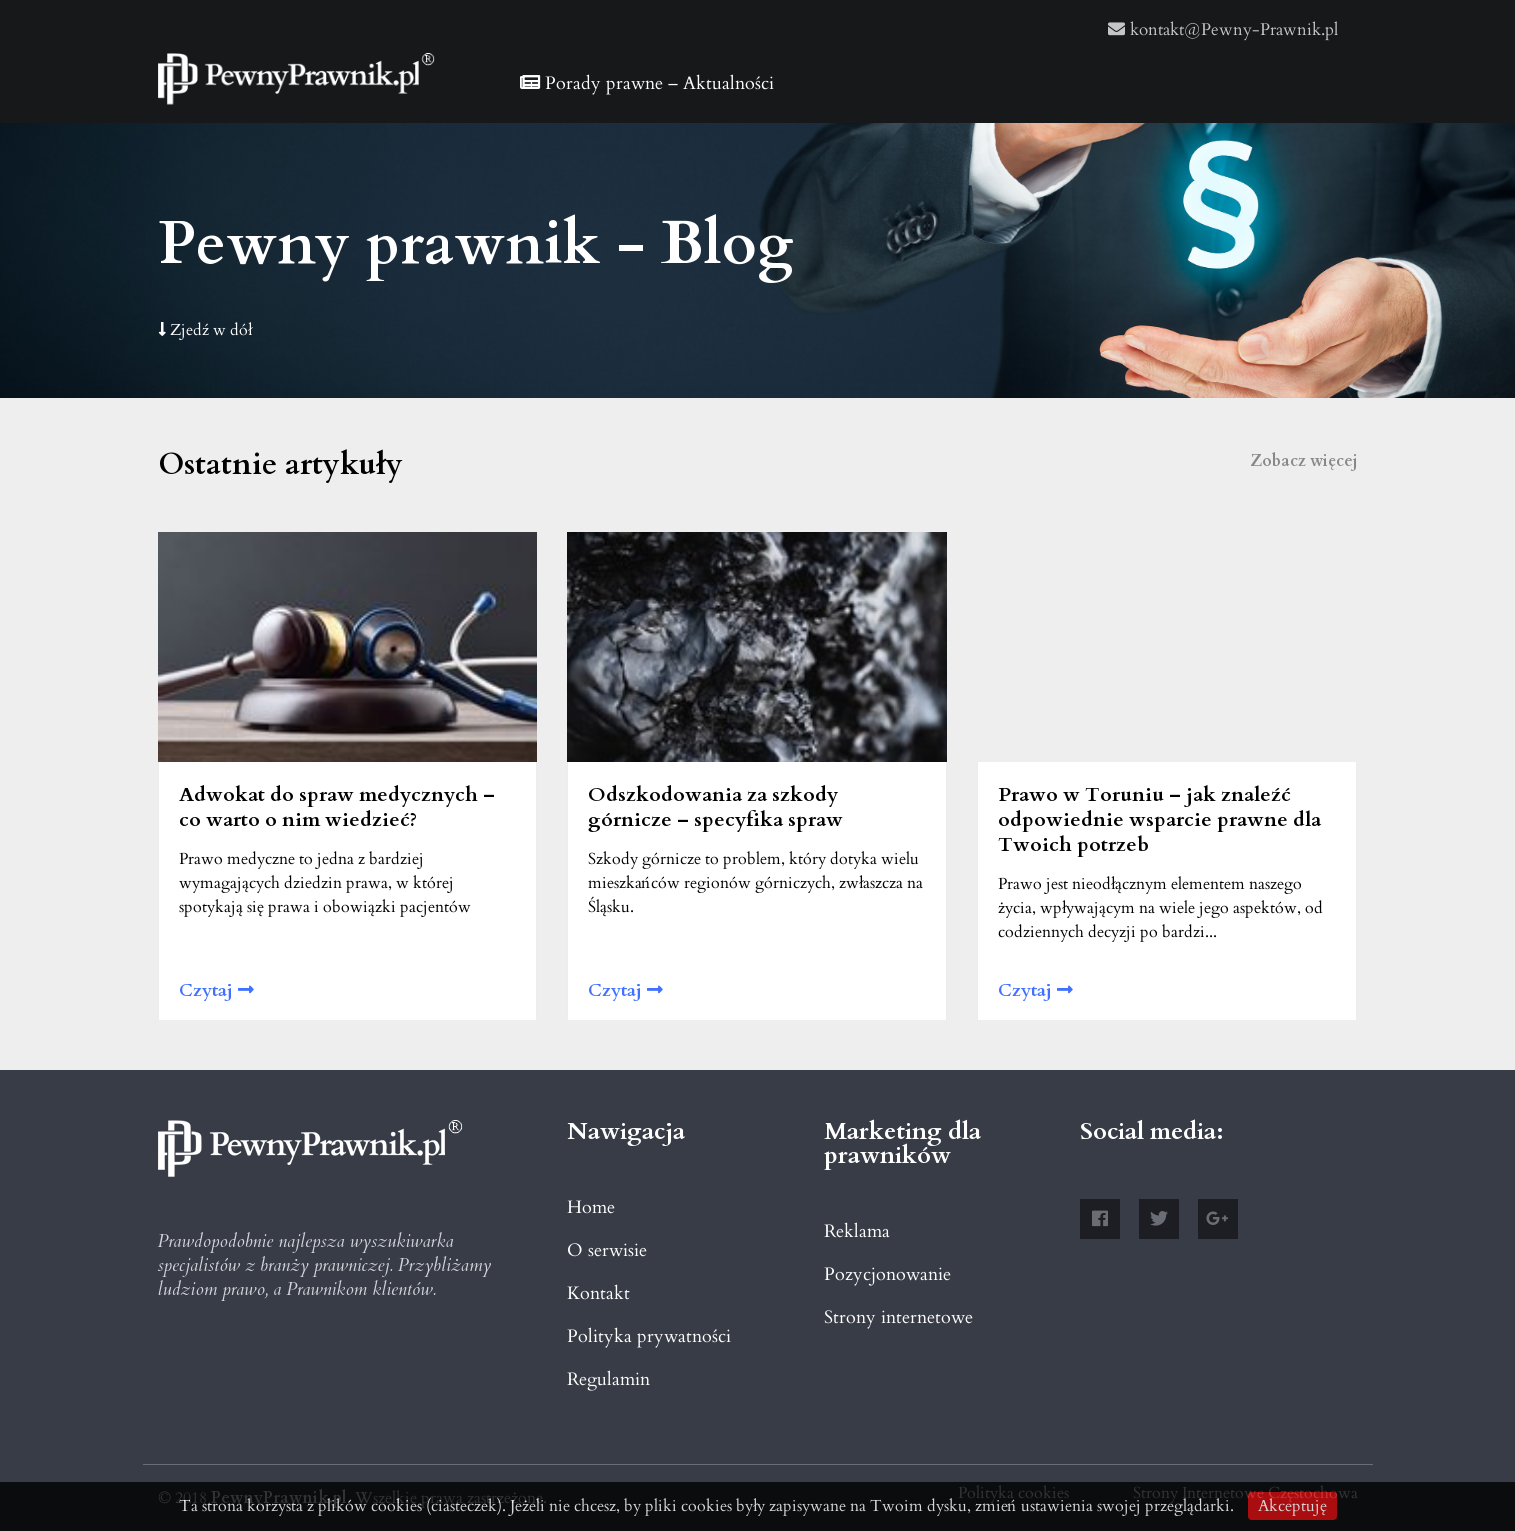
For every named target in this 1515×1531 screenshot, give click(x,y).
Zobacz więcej (1304, 461)
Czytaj (216, 990)
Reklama (857, 1231)
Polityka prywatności (649, 1336)
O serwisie (607, 1250)
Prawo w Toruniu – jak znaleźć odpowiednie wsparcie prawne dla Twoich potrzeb (1159, 819)
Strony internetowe (898, 1317)
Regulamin (608, 1379)
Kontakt (598, 1293)
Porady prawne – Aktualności (647, 83)
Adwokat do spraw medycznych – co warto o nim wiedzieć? (337, 807)
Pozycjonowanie (887, 1274)
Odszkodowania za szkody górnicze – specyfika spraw (715, 807)
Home (591, 1207)
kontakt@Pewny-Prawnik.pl (1223, 29)
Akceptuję (1292, 1506)
